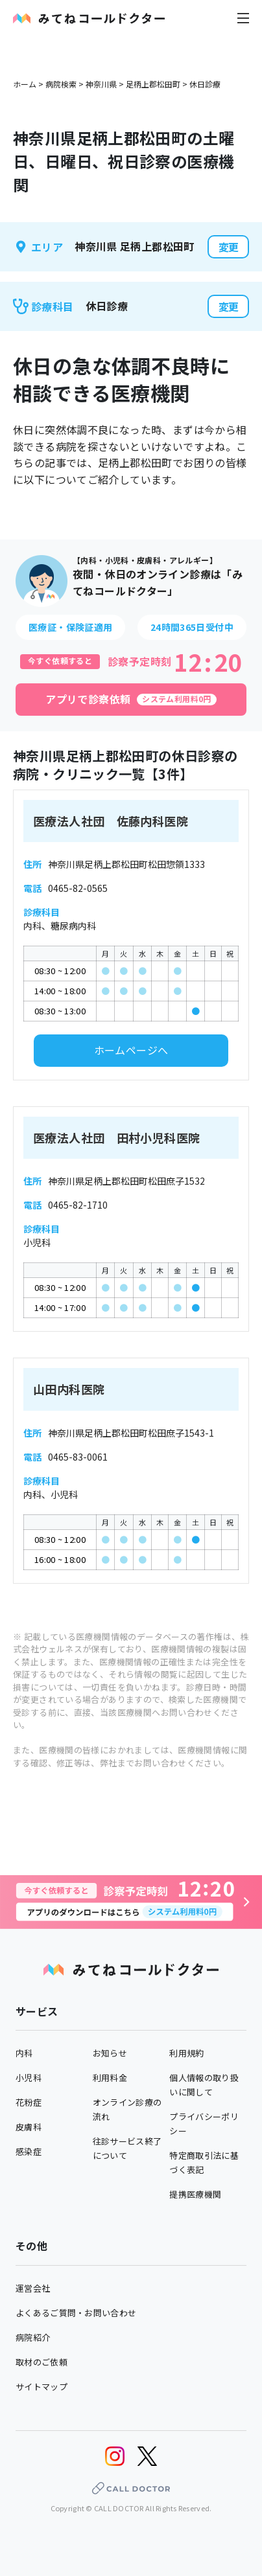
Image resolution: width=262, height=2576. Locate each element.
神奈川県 (101, 83)
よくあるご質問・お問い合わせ (76, 2313)
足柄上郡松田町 (153, 83)
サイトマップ (41, 2386)
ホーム (24, 83)
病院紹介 (33, 2337)
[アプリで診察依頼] (131, 699)
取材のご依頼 (41, 2362)
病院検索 (61, 83)
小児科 (29, 2077)
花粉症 (29, 2102)
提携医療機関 (195, 2194)
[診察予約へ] (131, 1902)
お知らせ (110, 2053)
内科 (24, 2053)
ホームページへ (131, 1050)
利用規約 (186, 2053)
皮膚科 (29, 2127)
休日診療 (204, 83)
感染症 (29, 2151)
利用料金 (110, 2077)
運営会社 (33, 2288)
